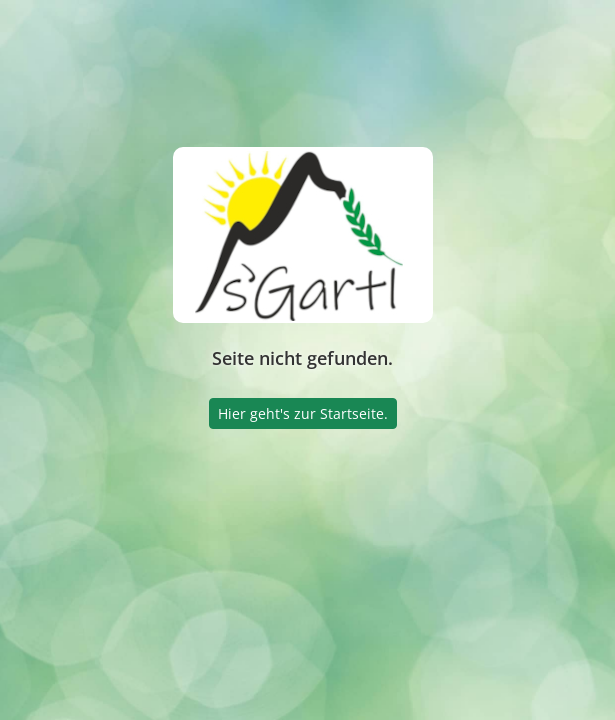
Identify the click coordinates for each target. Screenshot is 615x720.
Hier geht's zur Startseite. (303, 413)
